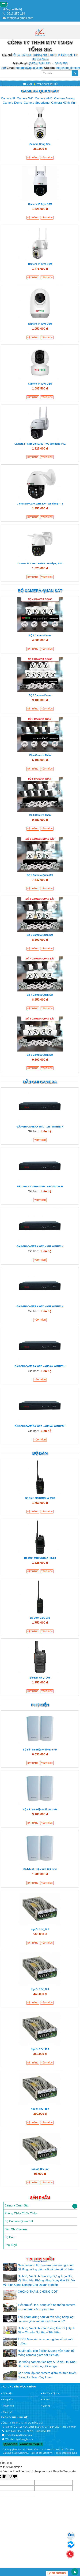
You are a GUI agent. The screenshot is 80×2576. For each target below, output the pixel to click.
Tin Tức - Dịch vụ (51, 2393)
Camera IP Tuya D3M (40, 204)
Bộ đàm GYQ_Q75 (39, 1677)
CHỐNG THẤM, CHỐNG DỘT (38, 2291)
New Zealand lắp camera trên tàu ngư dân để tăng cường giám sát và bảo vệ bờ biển (46, 2267)
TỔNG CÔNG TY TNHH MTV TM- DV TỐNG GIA (50, 2449)
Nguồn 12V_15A (40, 2049)
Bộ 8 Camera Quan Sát (40, 1054)
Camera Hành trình (64, 102)
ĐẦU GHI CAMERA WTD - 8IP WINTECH (40, 1186)
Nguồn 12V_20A (40, 1989)
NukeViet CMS (20, 2453)
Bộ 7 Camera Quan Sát (40, 994)
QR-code (10, 2444)
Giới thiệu (7, 2393)
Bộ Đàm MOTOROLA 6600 (40, 1498)
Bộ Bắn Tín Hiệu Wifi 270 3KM (40, 1809)
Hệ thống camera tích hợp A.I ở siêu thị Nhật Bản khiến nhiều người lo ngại (47, 2364)
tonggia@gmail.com (20, 18)
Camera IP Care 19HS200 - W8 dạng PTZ (40, 503)
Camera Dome (12, 102)
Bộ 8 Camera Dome (40, 695)
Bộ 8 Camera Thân (40, 815)
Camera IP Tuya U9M (40, 323)
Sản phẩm (8, 2399)
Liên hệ (46, 2405)
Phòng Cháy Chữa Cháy (21, 2213)
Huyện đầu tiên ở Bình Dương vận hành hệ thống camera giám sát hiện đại (46, 2353)
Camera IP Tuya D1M (40, 264)
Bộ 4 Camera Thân (40, 755)
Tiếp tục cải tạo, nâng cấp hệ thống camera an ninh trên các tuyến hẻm (46, 2307)
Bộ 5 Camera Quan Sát (40, 875)
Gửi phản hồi (57, 2573)
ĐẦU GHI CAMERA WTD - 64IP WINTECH (40, 1306)
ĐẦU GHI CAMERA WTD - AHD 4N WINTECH (40, 1426)
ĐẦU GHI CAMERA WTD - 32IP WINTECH (40, 1246)
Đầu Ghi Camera (16, 2229)
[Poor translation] (12, 2477)
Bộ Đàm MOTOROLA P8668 (40, 1558)
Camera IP (8, 98)
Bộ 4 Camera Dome (40, 635)
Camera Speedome (36, 102)
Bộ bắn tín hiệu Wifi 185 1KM (40, 1869)
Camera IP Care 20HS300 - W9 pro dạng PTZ (40, 443)
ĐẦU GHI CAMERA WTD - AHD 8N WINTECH (40, 1366)
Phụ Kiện (11, 2245)
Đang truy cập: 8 (31, 2444)
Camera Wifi (25, 98)
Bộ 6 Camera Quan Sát (40, 935)
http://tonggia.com (68, 67)
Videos (46, 2399)
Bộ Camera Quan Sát (19, 2221)
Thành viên (8, 2405)
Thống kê (7, 2412)
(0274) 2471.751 (40, 63)
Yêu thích (47, 157)
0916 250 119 (16, 13)
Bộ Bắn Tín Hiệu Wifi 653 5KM (40, 1749)
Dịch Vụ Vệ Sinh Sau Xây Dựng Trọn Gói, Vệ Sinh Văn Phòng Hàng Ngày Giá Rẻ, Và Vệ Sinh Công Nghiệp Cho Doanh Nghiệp (39, 2280)
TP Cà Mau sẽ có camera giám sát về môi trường (45, 2341)
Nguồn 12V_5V (40, 2169)
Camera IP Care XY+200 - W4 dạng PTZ (40, 563)
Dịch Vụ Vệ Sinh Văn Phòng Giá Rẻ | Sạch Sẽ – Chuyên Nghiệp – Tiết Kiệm (46, 2330)
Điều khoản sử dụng (66, 2453)
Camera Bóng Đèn (40, 144)
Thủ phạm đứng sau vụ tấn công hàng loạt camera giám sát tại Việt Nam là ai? (46, 2319)
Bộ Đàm (10, 2237)
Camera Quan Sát (16, 2205)
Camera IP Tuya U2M (40, 383)
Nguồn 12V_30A (40, 1929)
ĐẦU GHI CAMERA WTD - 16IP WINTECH (40, 1126)
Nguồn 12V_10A (40, 2109)
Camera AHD (43, 98)
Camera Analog (64, 98)
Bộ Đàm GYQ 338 (40, 1617)
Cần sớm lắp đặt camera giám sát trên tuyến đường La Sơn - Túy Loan (47, 2375)
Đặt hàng (32, 157)
